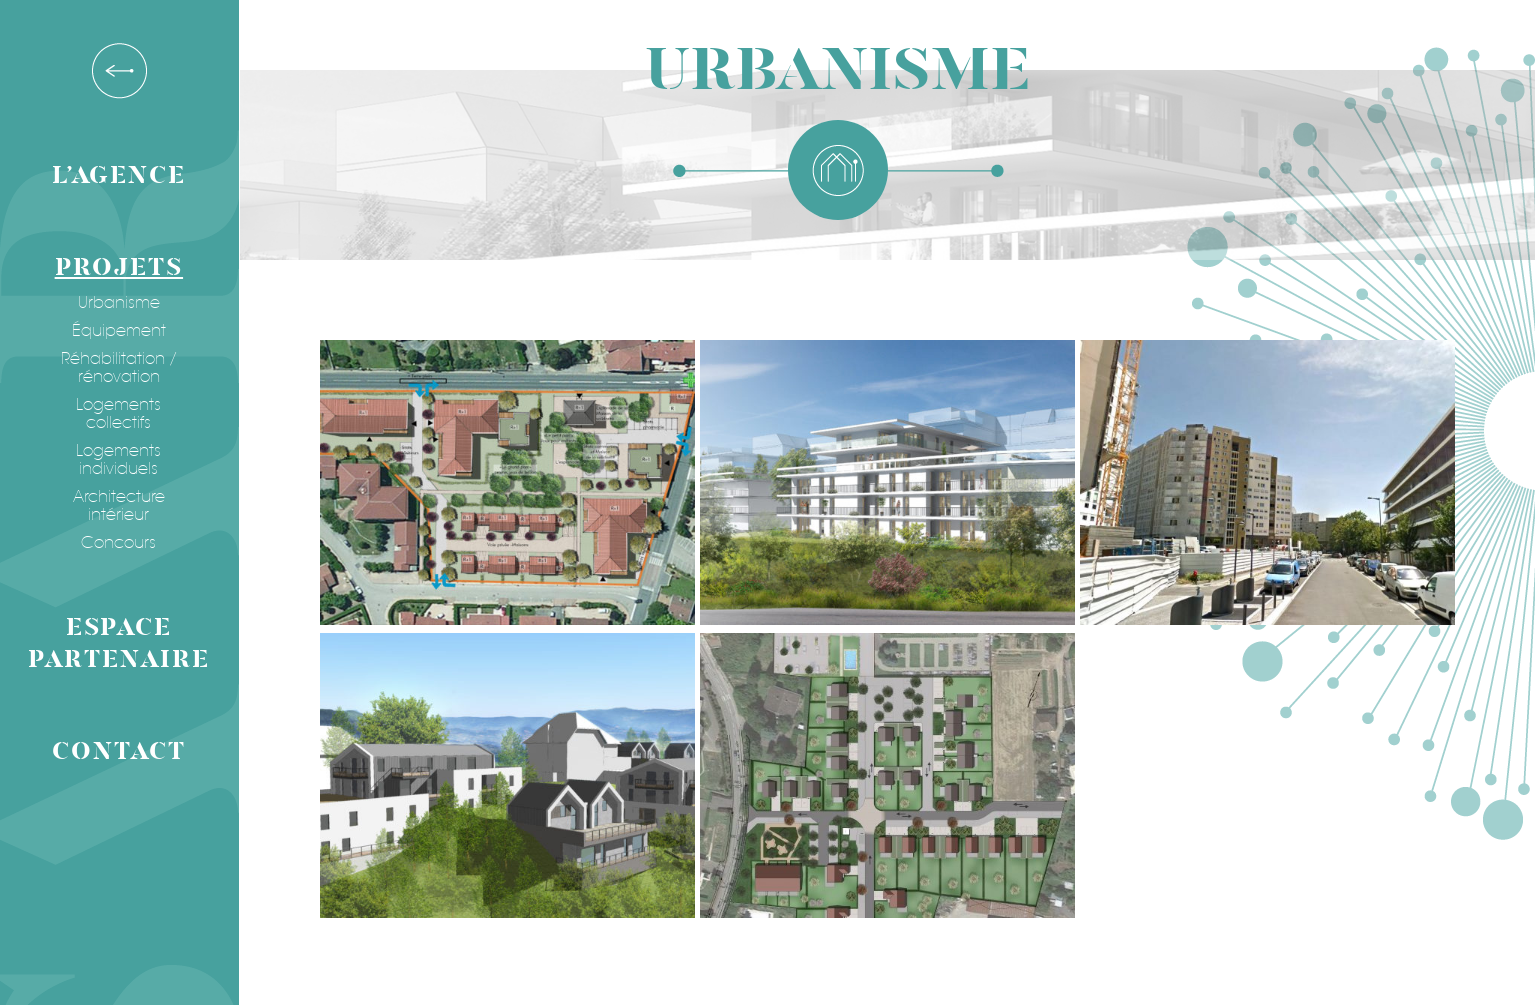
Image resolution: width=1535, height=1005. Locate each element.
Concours (115, 543)
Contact (114, 751)
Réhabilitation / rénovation (115, 368)
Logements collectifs (115, 414)
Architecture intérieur (115, 506)
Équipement (115, 331)
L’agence (115, 175)
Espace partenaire (115, 643)
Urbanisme (115, 303)
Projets (115, 267)
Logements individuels (115, 460)
